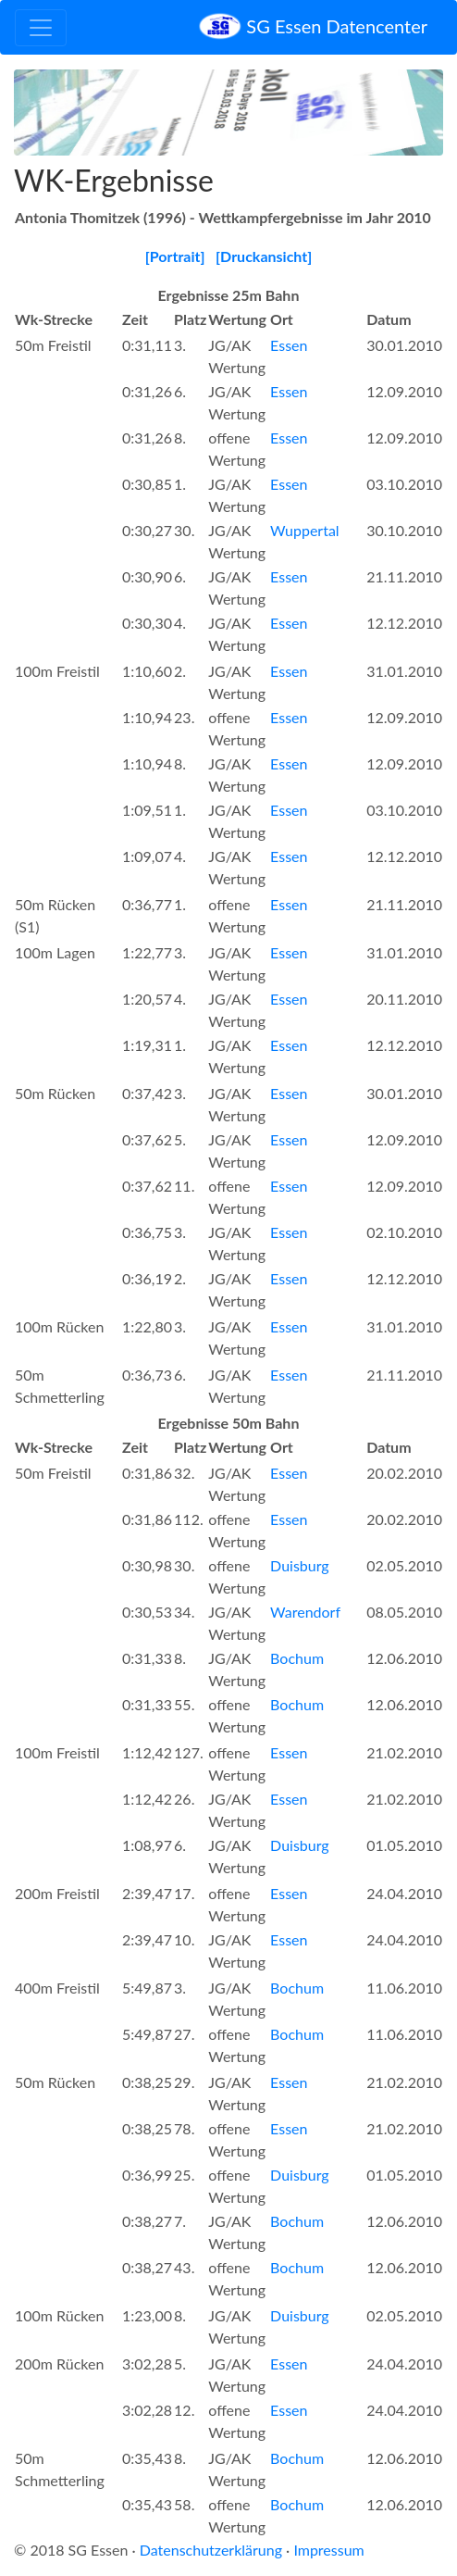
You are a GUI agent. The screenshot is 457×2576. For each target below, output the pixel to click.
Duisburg (299, 1565)
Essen (288, 345)
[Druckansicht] (264, 256)
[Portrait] (175, 256)
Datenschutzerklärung (211, 2549)
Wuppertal (305, 530)
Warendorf (305, 1611)
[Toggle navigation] (41, 27)
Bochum (297, 1658)
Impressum (328, 2549)
